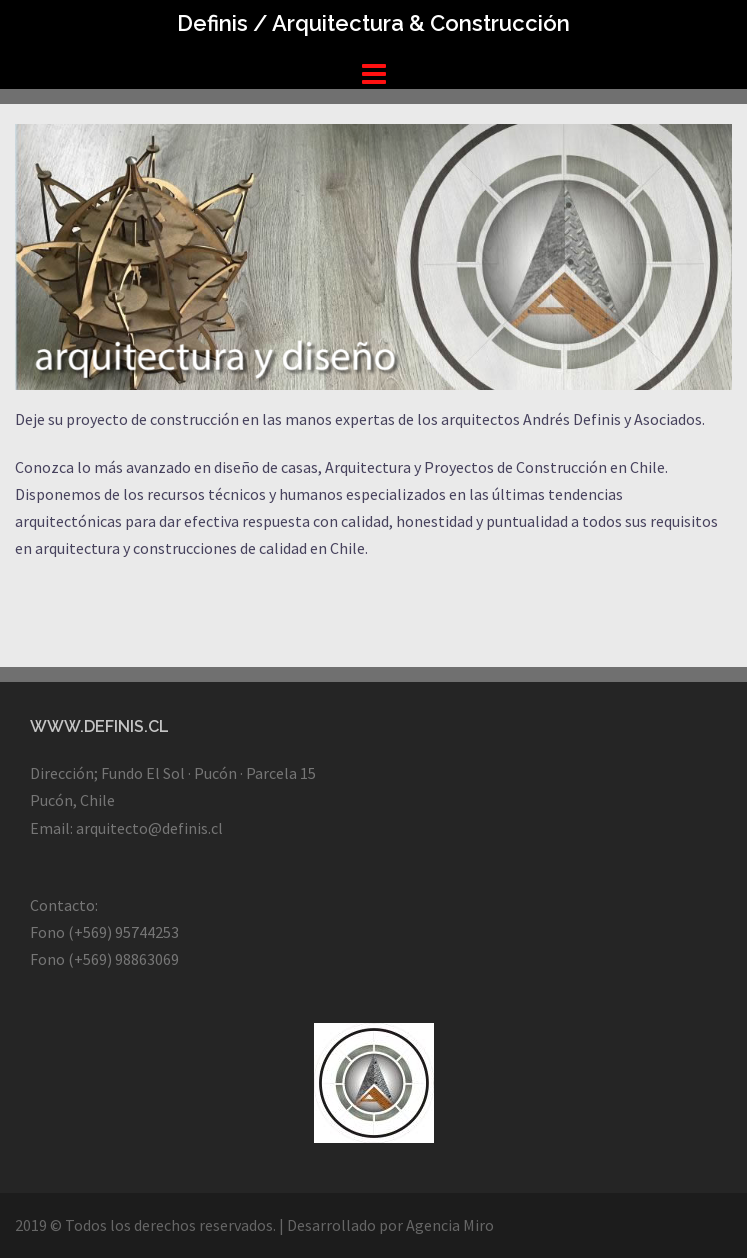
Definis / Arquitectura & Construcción (373, 23)
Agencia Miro (450, 1225)
